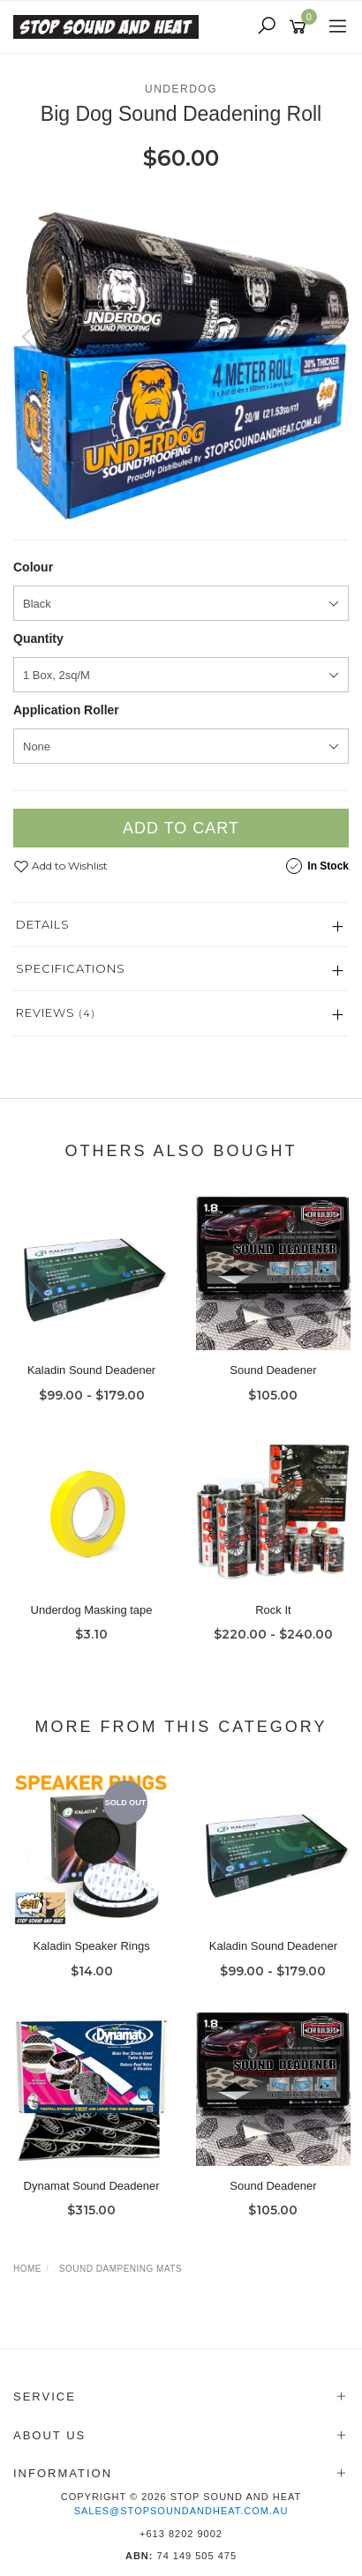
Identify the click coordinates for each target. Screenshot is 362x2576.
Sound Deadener (273, 1370)
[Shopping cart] (300, 27)
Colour (33, 567)
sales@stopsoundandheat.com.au (181, 2510)
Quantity (38, 638)
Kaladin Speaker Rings (91, 1946)
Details (43, 924)
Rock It (272, 1610)
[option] (181, 354)
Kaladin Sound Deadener (91, 1370)
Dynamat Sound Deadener (92, 2185)
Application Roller (66, 710)
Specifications (70, 968)
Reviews (55, 1012)
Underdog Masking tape (92, 1610)
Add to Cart (181, 828)
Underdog (181, 89)
